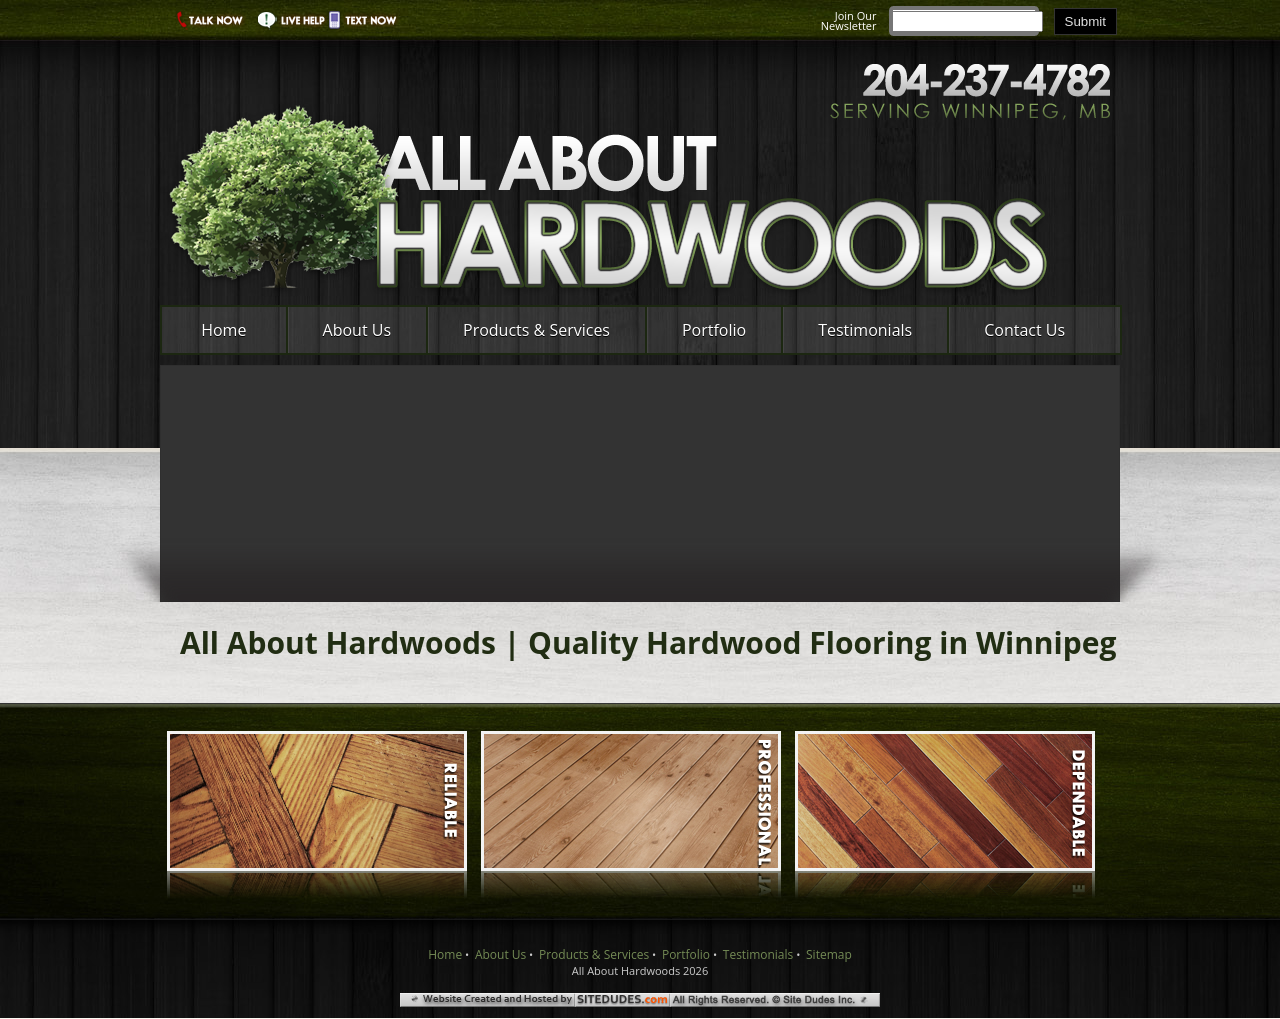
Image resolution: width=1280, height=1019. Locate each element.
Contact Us (1024, 330)
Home (224, 330)
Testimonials (865, 330)
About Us (357, 330)
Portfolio (714, 330)
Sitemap (829, 954)
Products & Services (536, 330)
